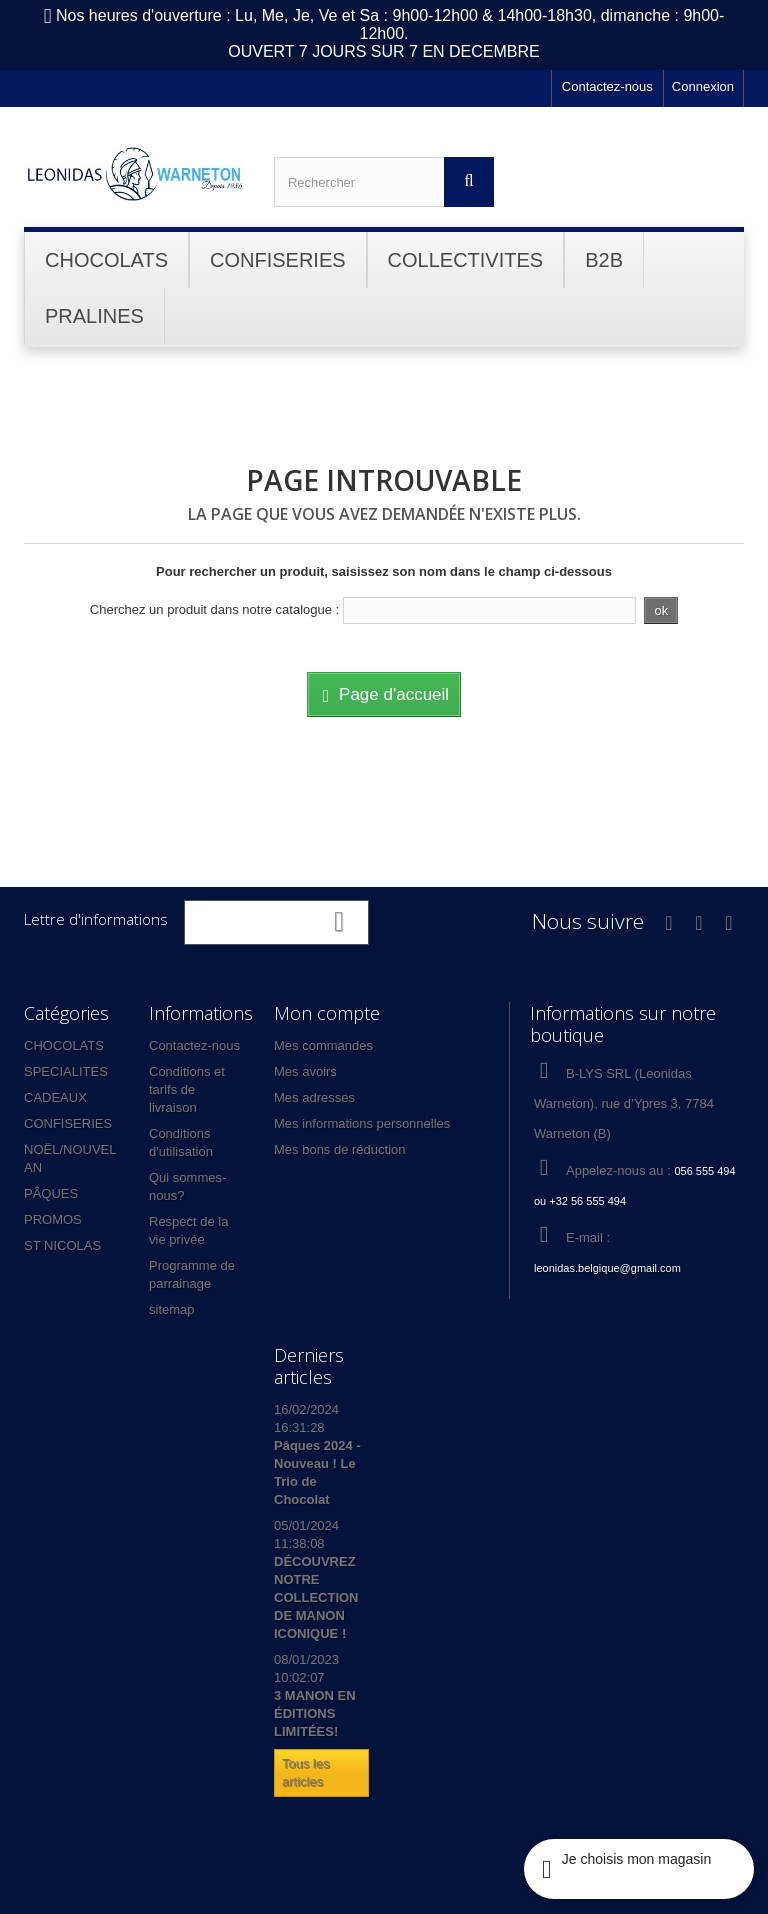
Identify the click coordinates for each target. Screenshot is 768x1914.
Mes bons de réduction (340, 1149)
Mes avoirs (305, 1071)
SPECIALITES (66, 1071)
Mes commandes (323, 1045)
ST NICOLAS (62, 1245)
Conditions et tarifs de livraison (187, 1089)
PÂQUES (51, 1193)
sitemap (172, 1309)
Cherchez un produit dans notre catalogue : (214, 609)
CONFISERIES (68, 1123)
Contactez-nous (607, 86)
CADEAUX (55, 1097)
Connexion (703, 86)
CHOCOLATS (64, 1045)
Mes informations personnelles (362, 1123)
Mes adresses (314, 1097)
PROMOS (53, 1219)
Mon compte (327, 1013)
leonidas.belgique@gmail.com (607, 1268)
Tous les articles (306, 1772)
